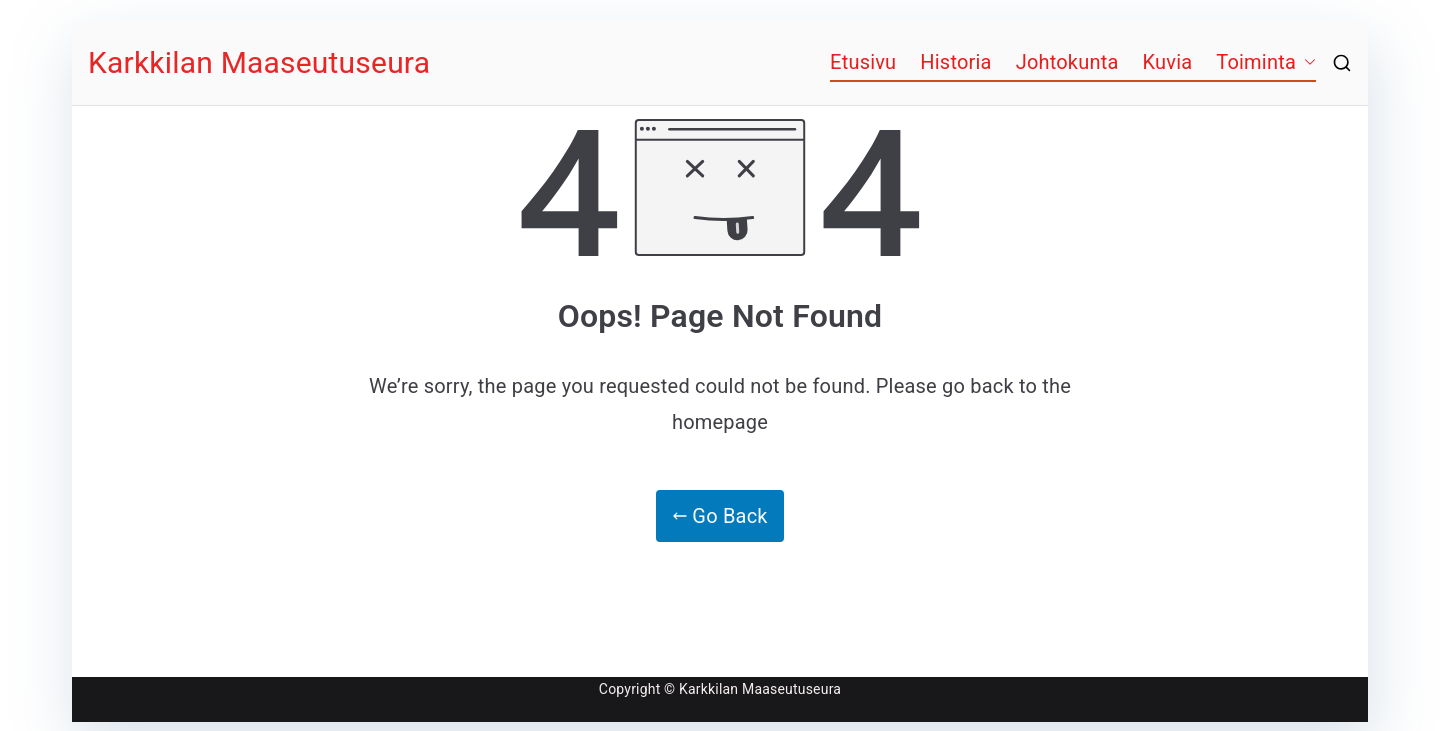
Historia (955, 62)
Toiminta (1256, 62)
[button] (1306, 62)
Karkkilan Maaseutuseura (259, 62)
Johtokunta (1067, 62)
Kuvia (1168, 62)
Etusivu (863, 62)
